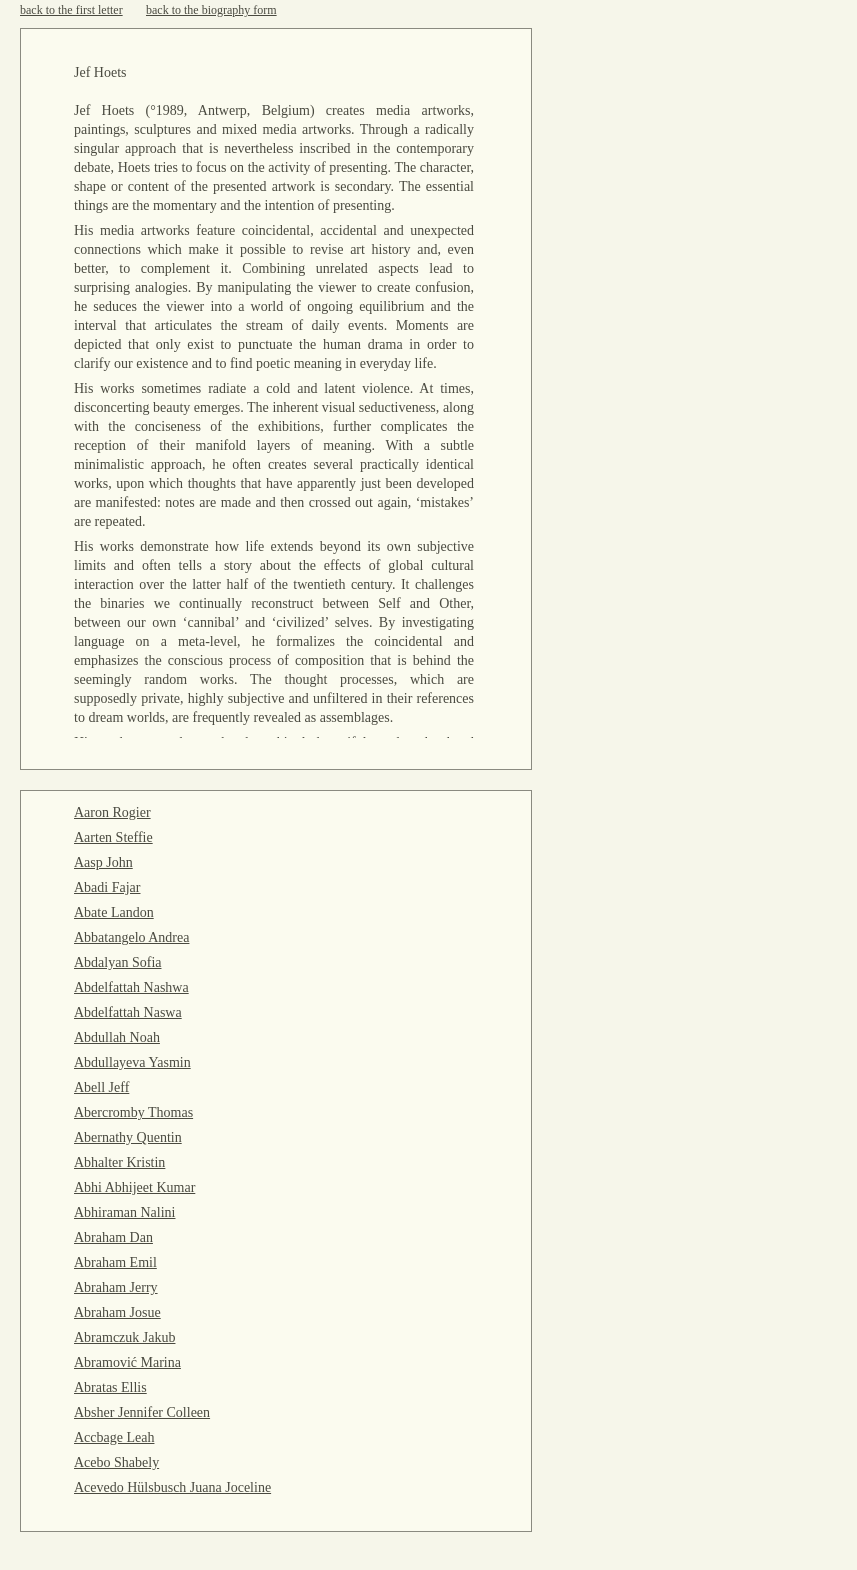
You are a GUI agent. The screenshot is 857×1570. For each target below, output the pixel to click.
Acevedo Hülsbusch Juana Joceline (172, 1487)
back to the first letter (71, 10)
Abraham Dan (113, 1237)
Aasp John (103, 862)
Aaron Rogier (112, 812)
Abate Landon (114, 912)
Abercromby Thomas (133, 1112)
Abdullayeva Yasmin (132, 1062)
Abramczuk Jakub (124, 1337)
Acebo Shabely (116, 1462)
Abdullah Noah (117, 1037)
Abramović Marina (127, 1362)
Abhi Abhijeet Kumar (134, 1187)
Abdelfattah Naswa (128, 1012)
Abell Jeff (101, 1087)
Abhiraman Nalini (124, 1212)
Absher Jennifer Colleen (142, 1412)
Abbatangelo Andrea (131, 937)
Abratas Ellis (110, 1387)
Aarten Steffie (113, 837)
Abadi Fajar (107, 887)
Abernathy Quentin (128, 1137)
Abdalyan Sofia (117, 962)
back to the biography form (211, 10)
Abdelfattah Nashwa (131, 987)
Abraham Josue (117, 1312)
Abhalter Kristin (119, 1162)
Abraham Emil (115, 1262)
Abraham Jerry (116, 1287)
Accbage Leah (114, 1437)
